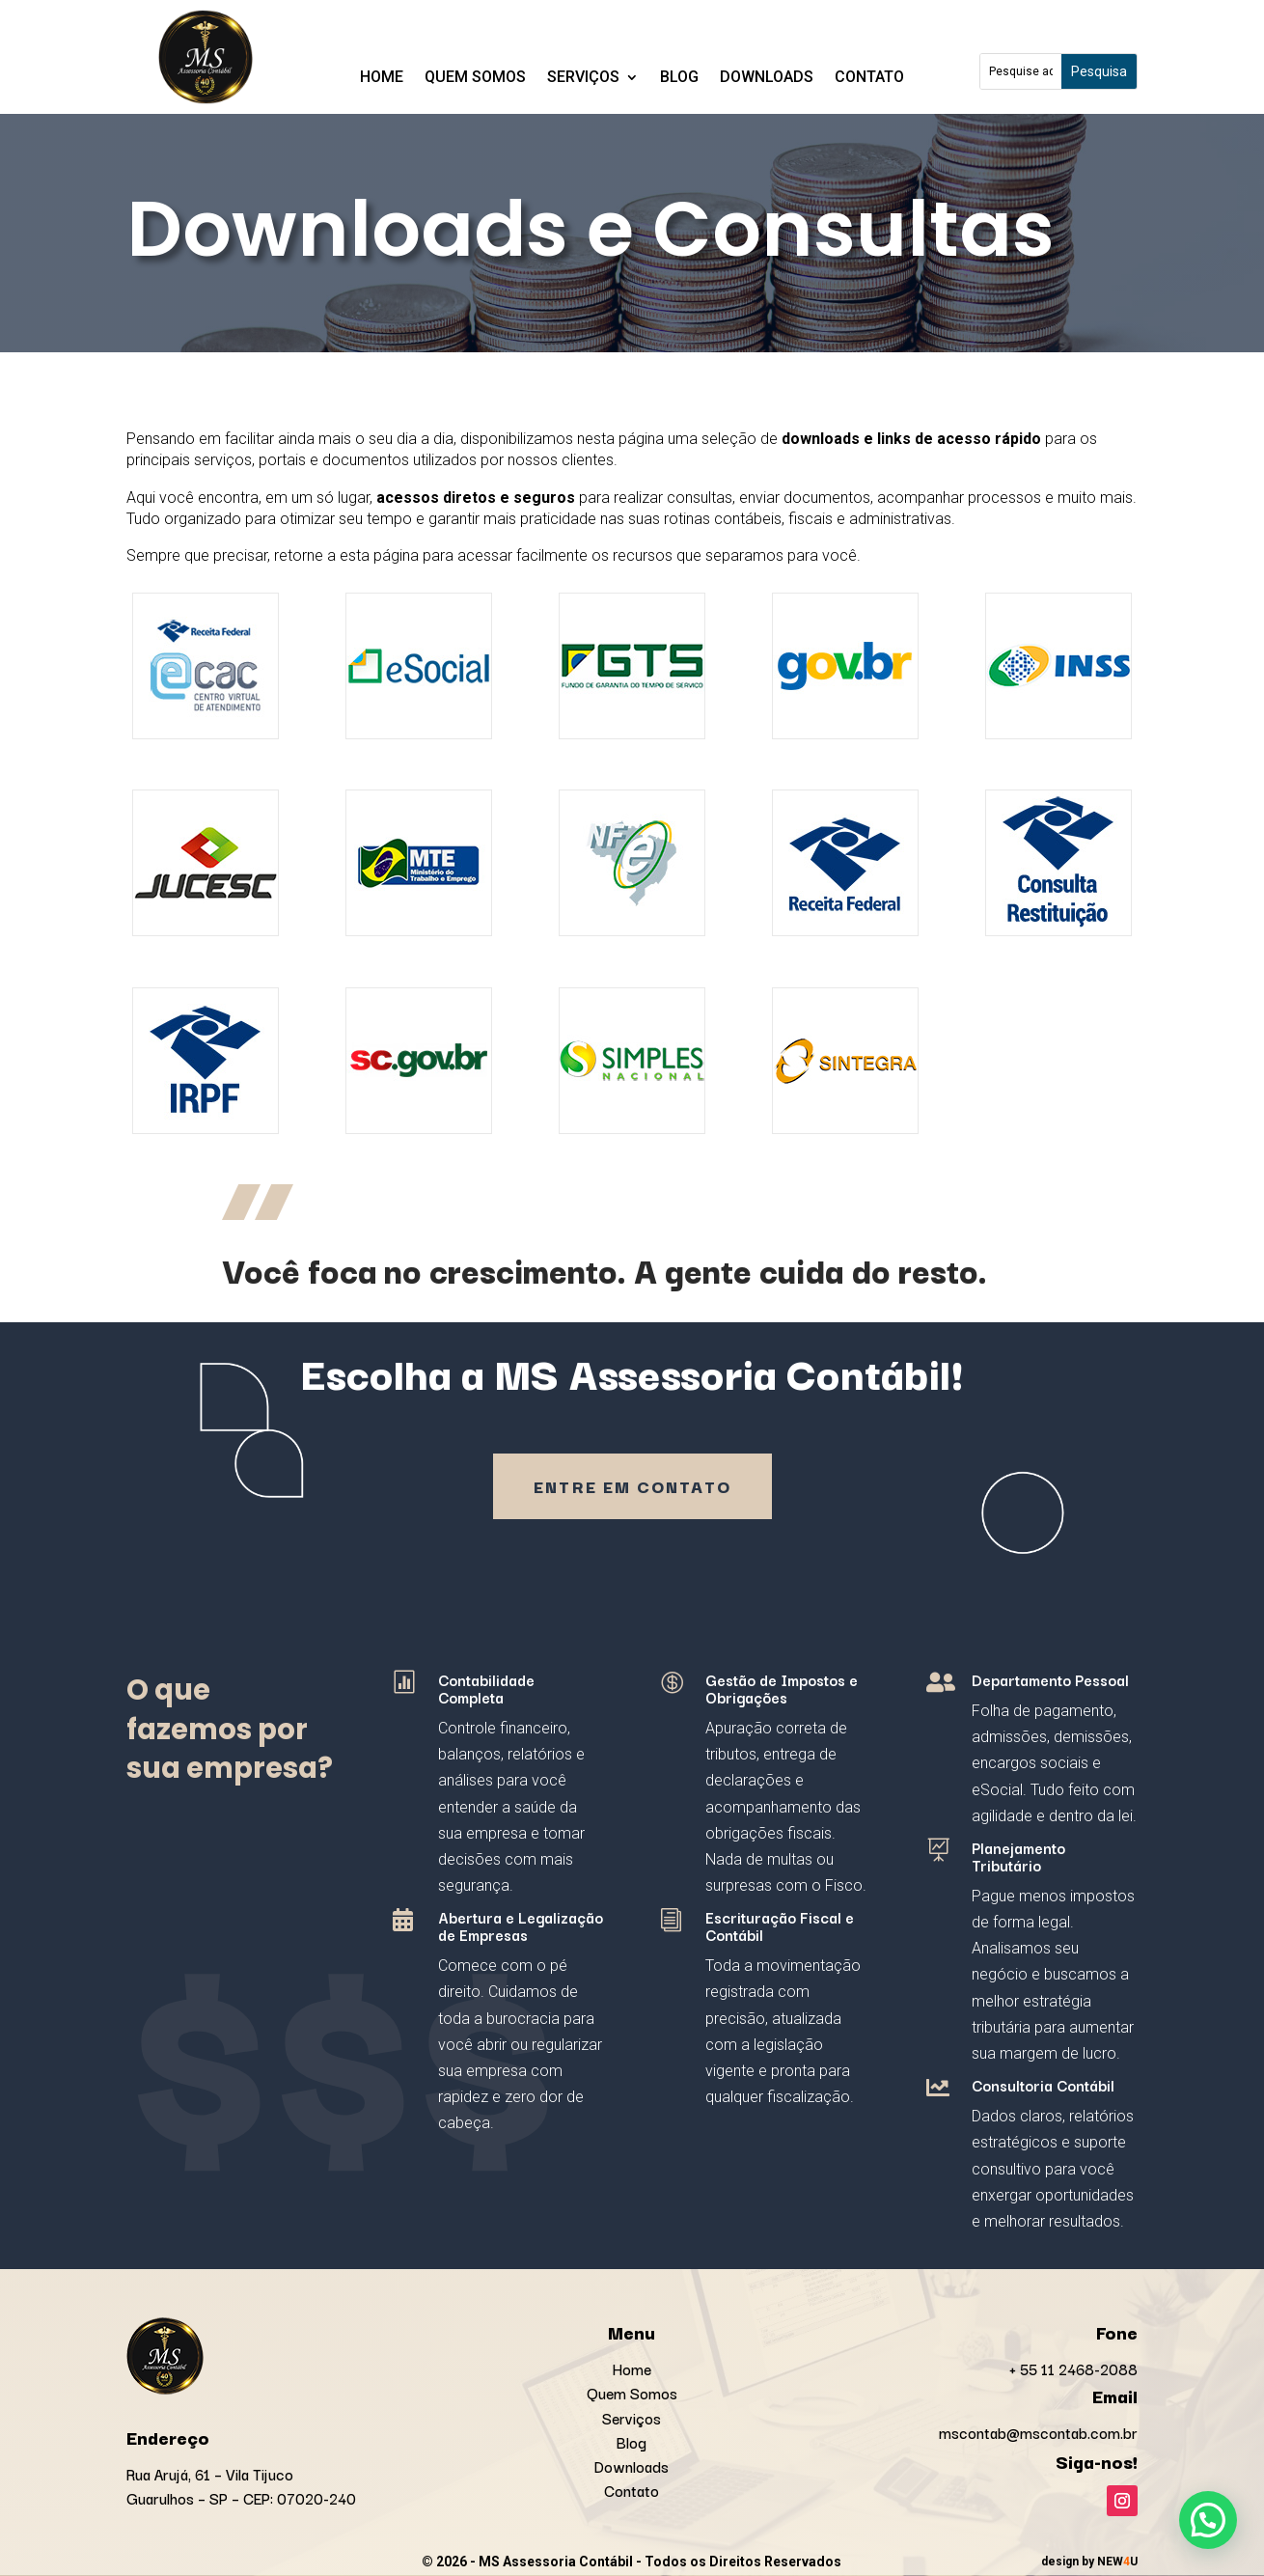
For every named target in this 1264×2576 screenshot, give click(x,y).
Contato (869, 78)
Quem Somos (475, 78)
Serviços (583, 78)
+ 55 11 (1073, 2368)
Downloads (766, 78)
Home (381, 78)
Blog (679, 78)
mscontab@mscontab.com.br (1038, 2432)
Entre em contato (632, 1486)
